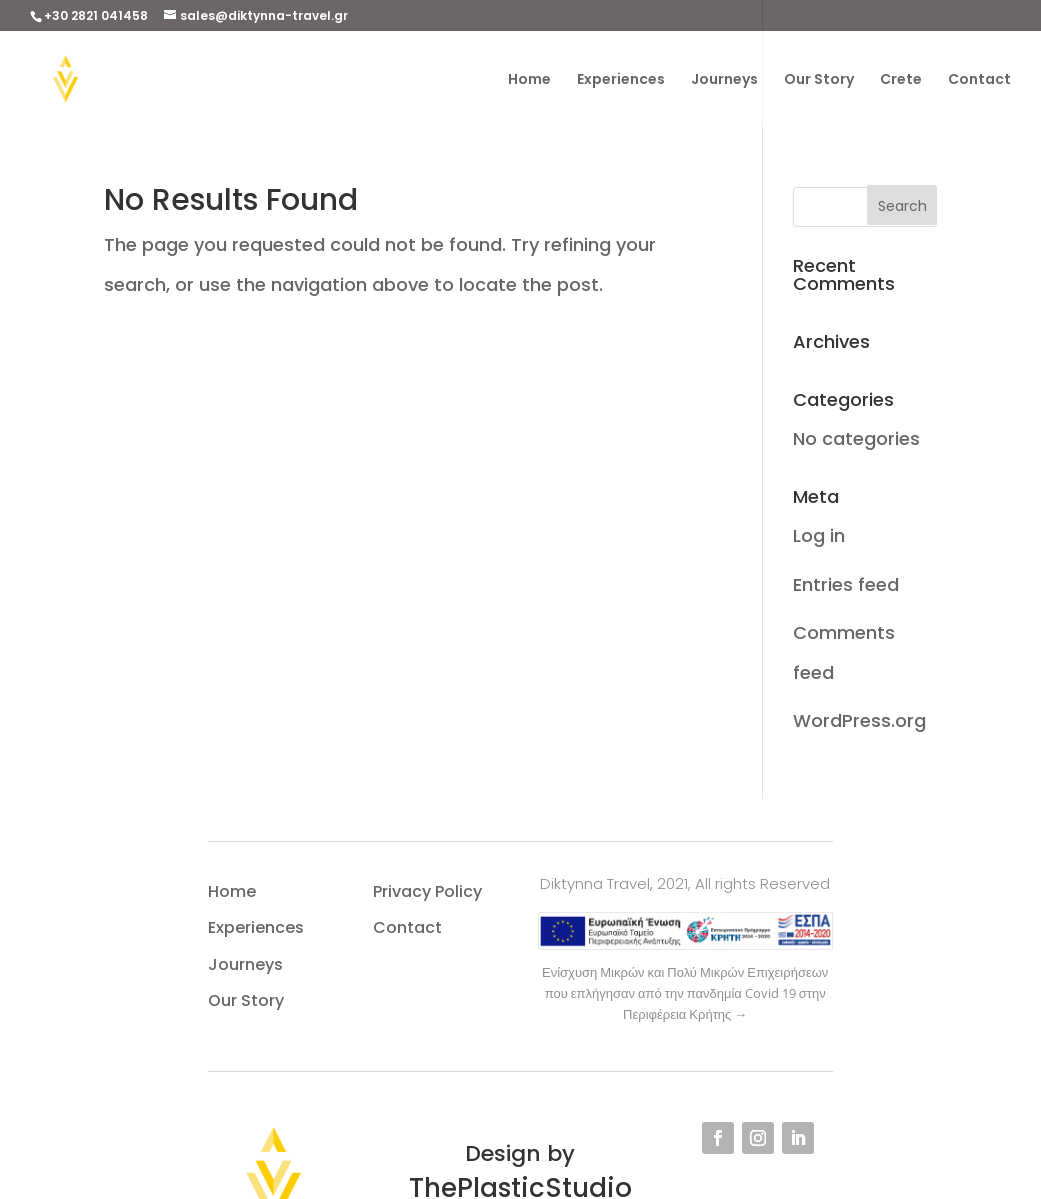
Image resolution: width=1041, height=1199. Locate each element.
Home (529, 79)
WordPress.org (859, 720)
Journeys (724, 79)
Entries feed (846, 584)
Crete (901, 79)
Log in (819, 535)
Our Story (819, 79)
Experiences (621, 79)
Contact (979, 79)
